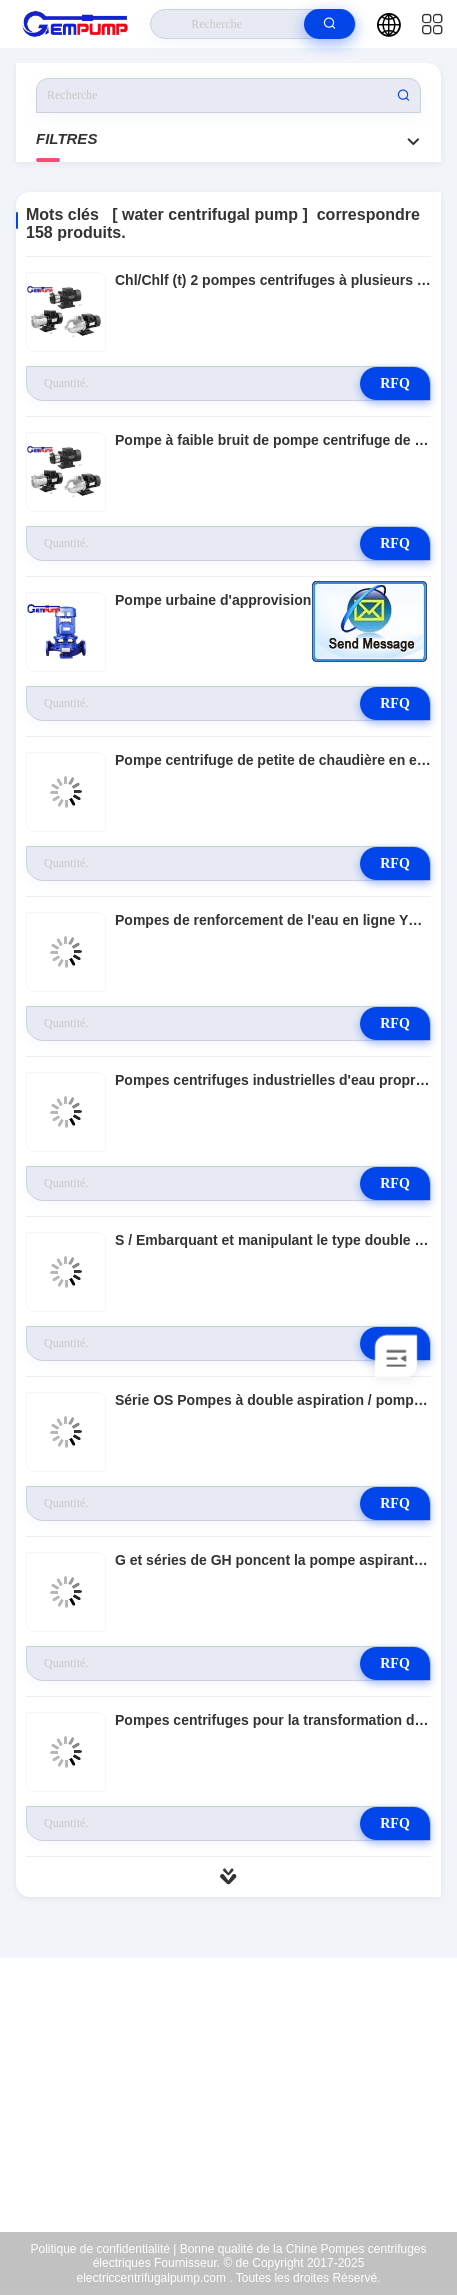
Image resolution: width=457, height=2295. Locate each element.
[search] (329, 24)
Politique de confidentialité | (103, 2249)
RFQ (395, 383)
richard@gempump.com (241, 2106)
